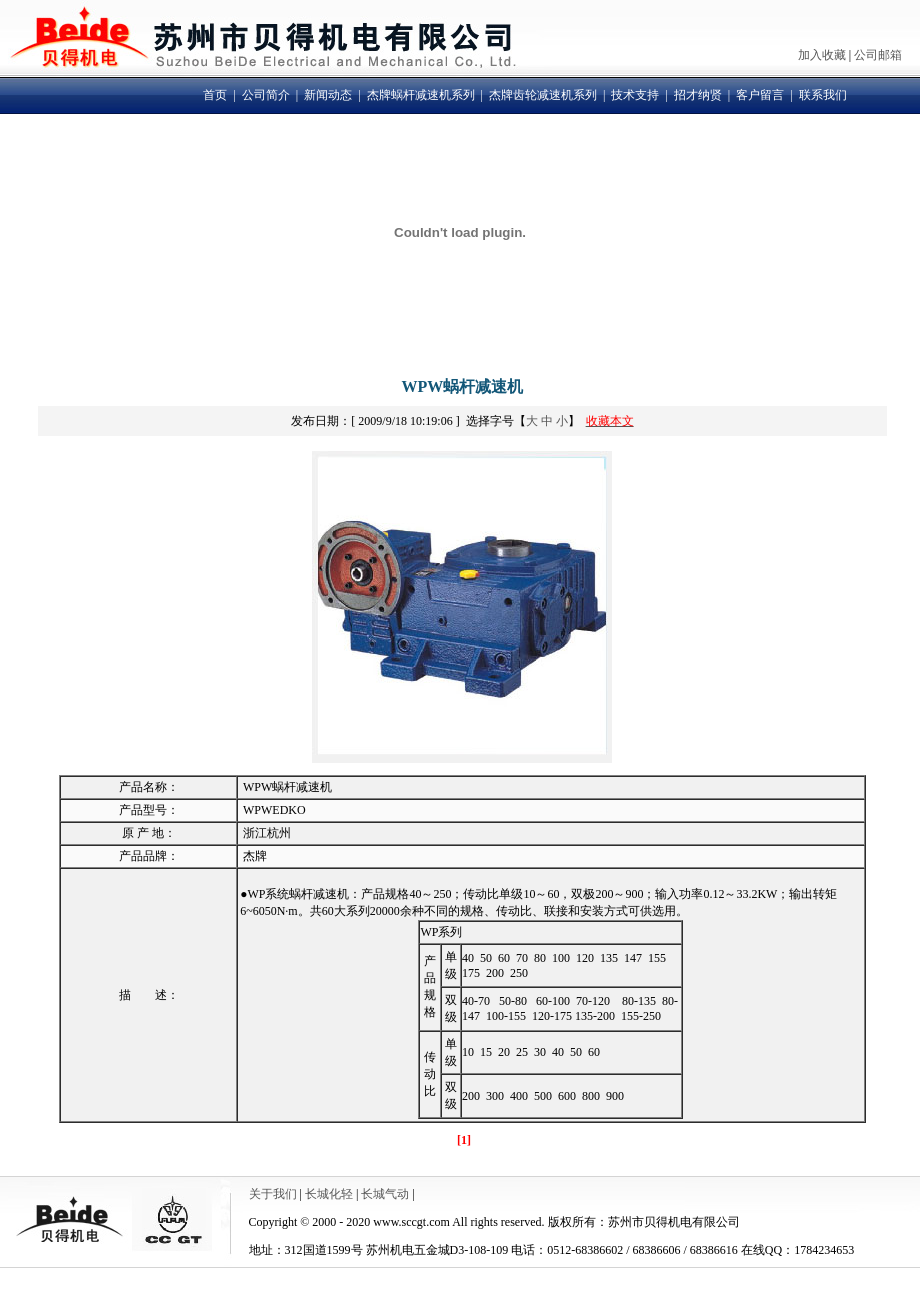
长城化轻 (329, 1194)
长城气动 (385, 1194)
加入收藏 (822, 55)
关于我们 (273, 1194)
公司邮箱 (878, 55)
